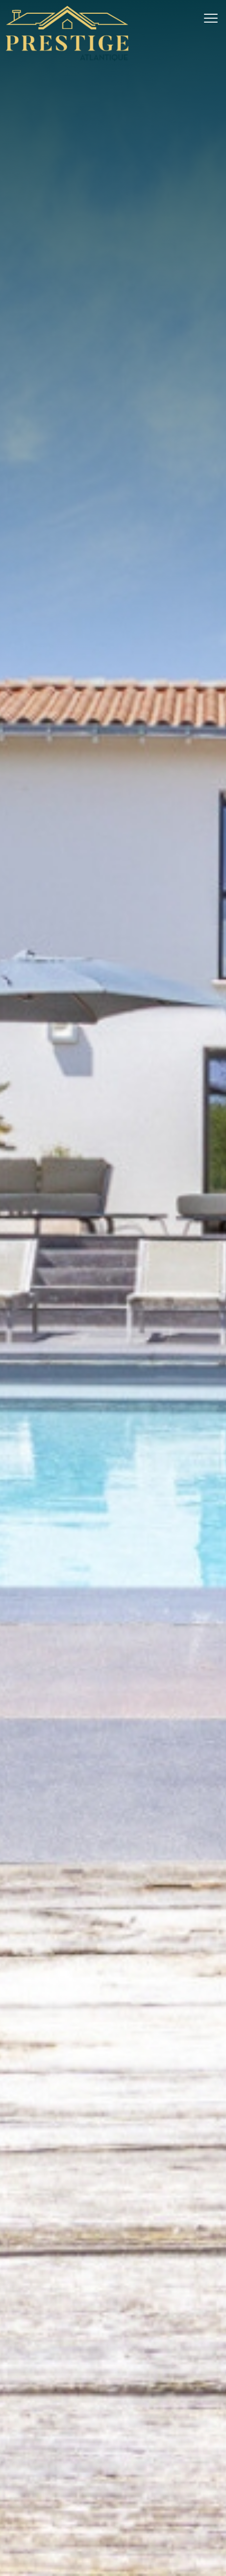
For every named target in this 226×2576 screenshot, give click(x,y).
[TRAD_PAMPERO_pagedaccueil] (67, 59)
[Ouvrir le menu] (213, 18)
